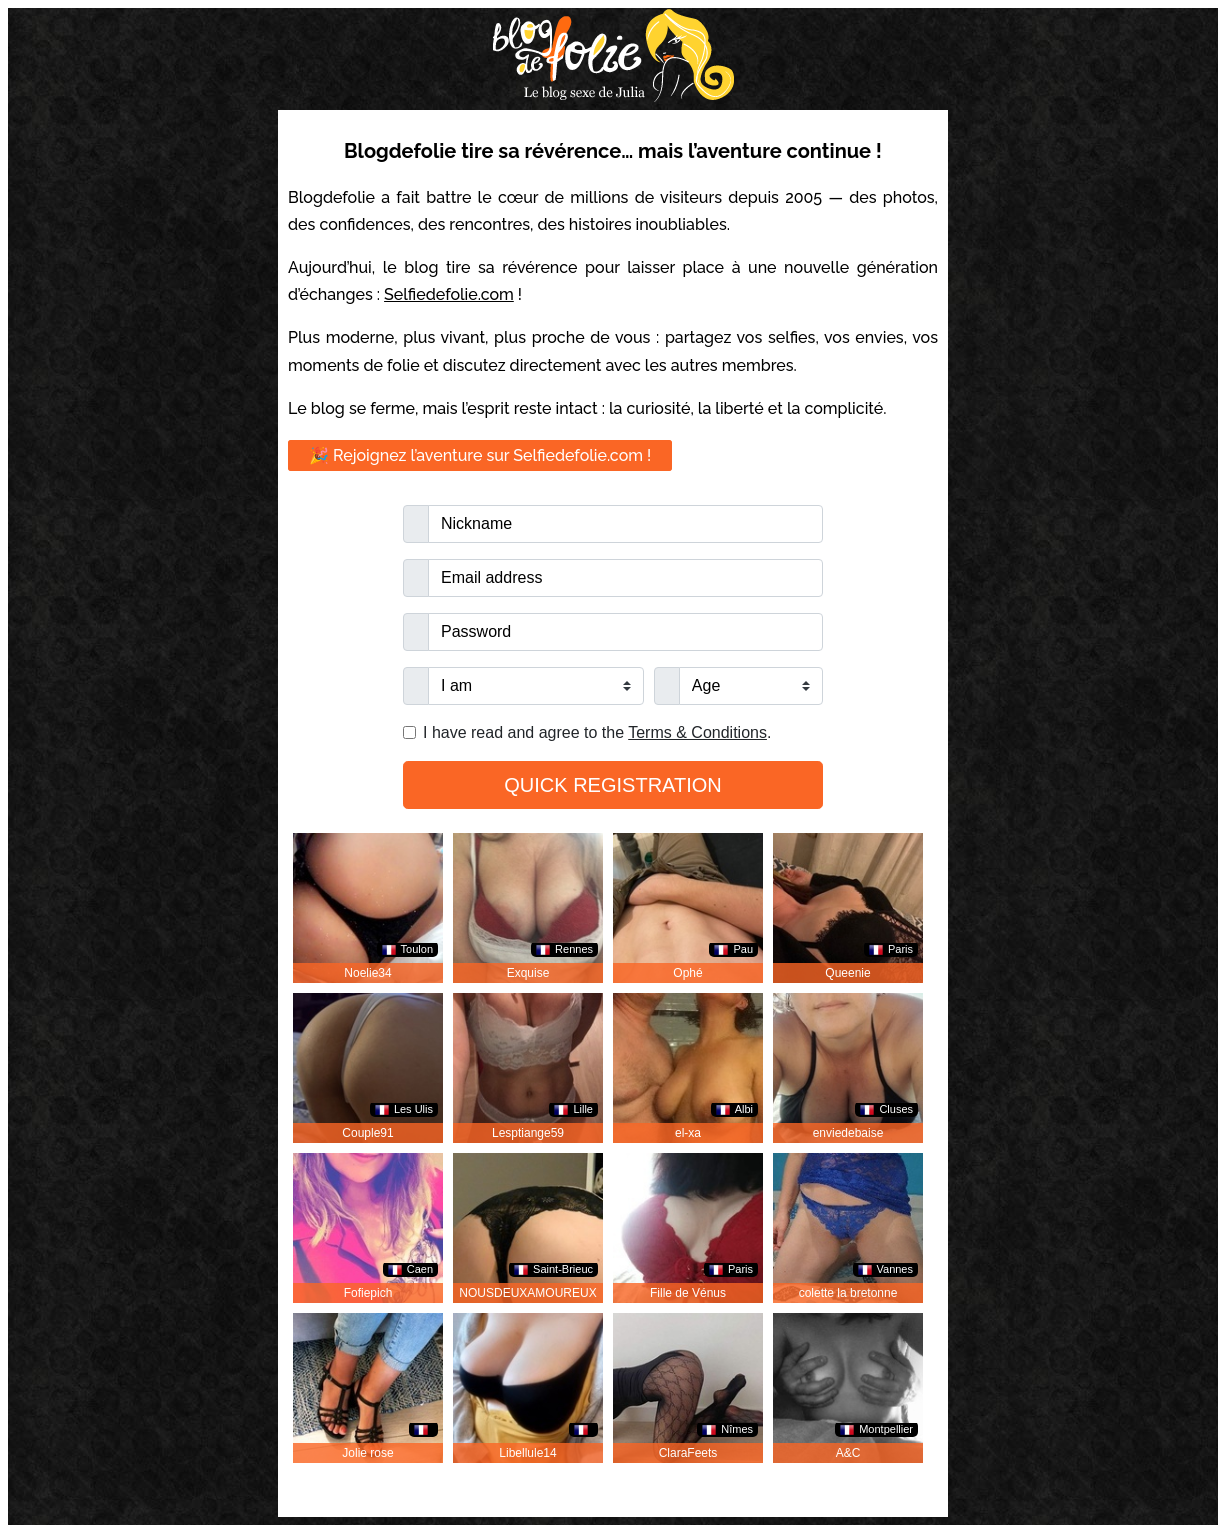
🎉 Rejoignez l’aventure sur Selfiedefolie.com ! (480, 455)
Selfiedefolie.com (449, 294)
